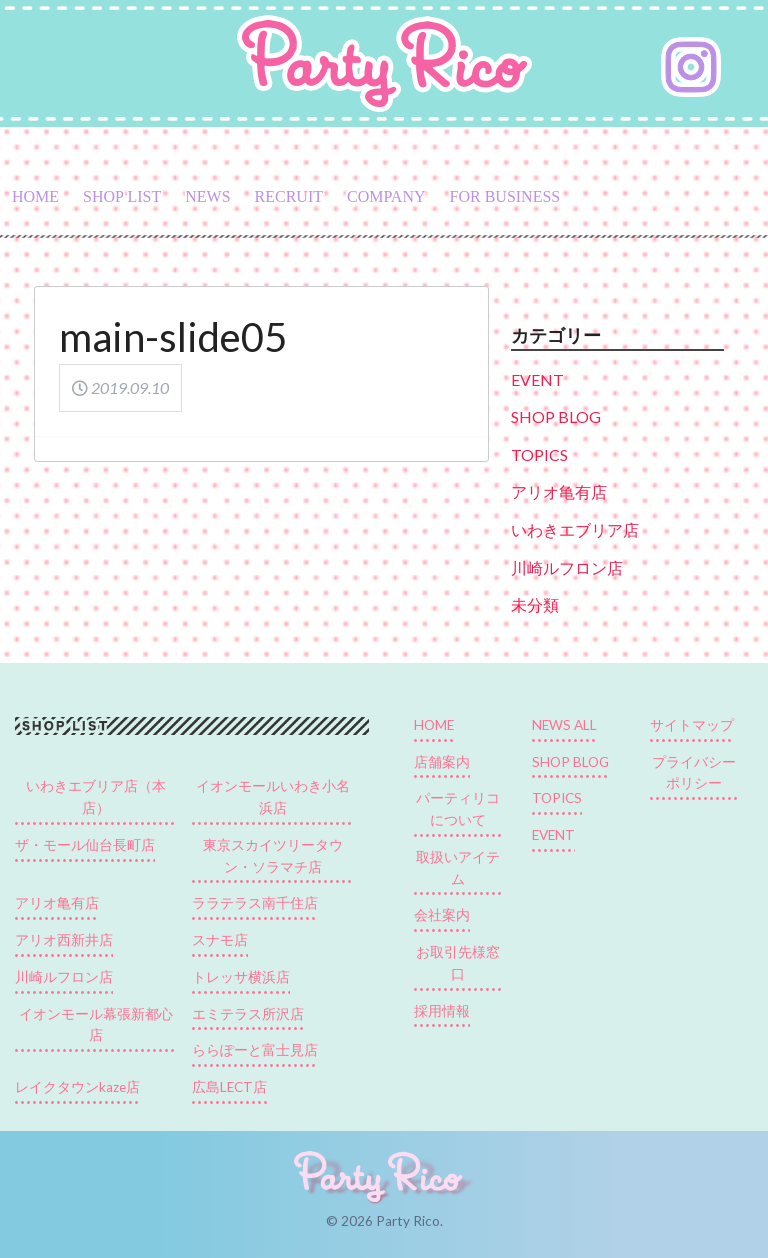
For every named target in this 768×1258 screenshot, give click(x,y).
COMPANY (386, 196)
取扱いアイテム (458, 868)
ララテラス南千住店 (255, 903)
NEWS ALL (564, 725)
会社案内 (442, 915)
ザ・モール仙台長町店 (85, 845)
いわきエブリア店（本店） (96, 797)
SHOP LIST (122, 196)
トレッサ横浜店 (241, 977)
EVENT (537, 379)
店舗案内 (442, 762)
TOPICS (539, 454)
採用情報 (442, 1011)
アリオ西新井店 (64, 940)
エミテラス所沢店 (248, 1014)
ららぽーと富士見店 (255, 1050)
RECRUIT (289, 196)
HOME (35, 196)
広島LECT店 (229, 1087)
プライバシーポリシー (694, 773)
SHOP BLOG (556, 416)
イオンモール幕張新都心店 (96, 1025)
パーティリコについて (458, 809)
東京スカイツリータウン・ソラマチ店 (273, 856)
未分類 (535, 604)
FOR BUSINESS (505, 196)
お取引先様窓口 (458, 963)
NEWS (207, 196)
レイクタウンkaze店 (77, 1087)
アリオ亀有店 (559, 491)
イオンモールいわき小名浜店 (273, 797)
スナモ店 (220, 940)
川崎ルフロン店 (567, 567)
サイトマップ (692, 725)
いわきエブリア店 (575, 529)
